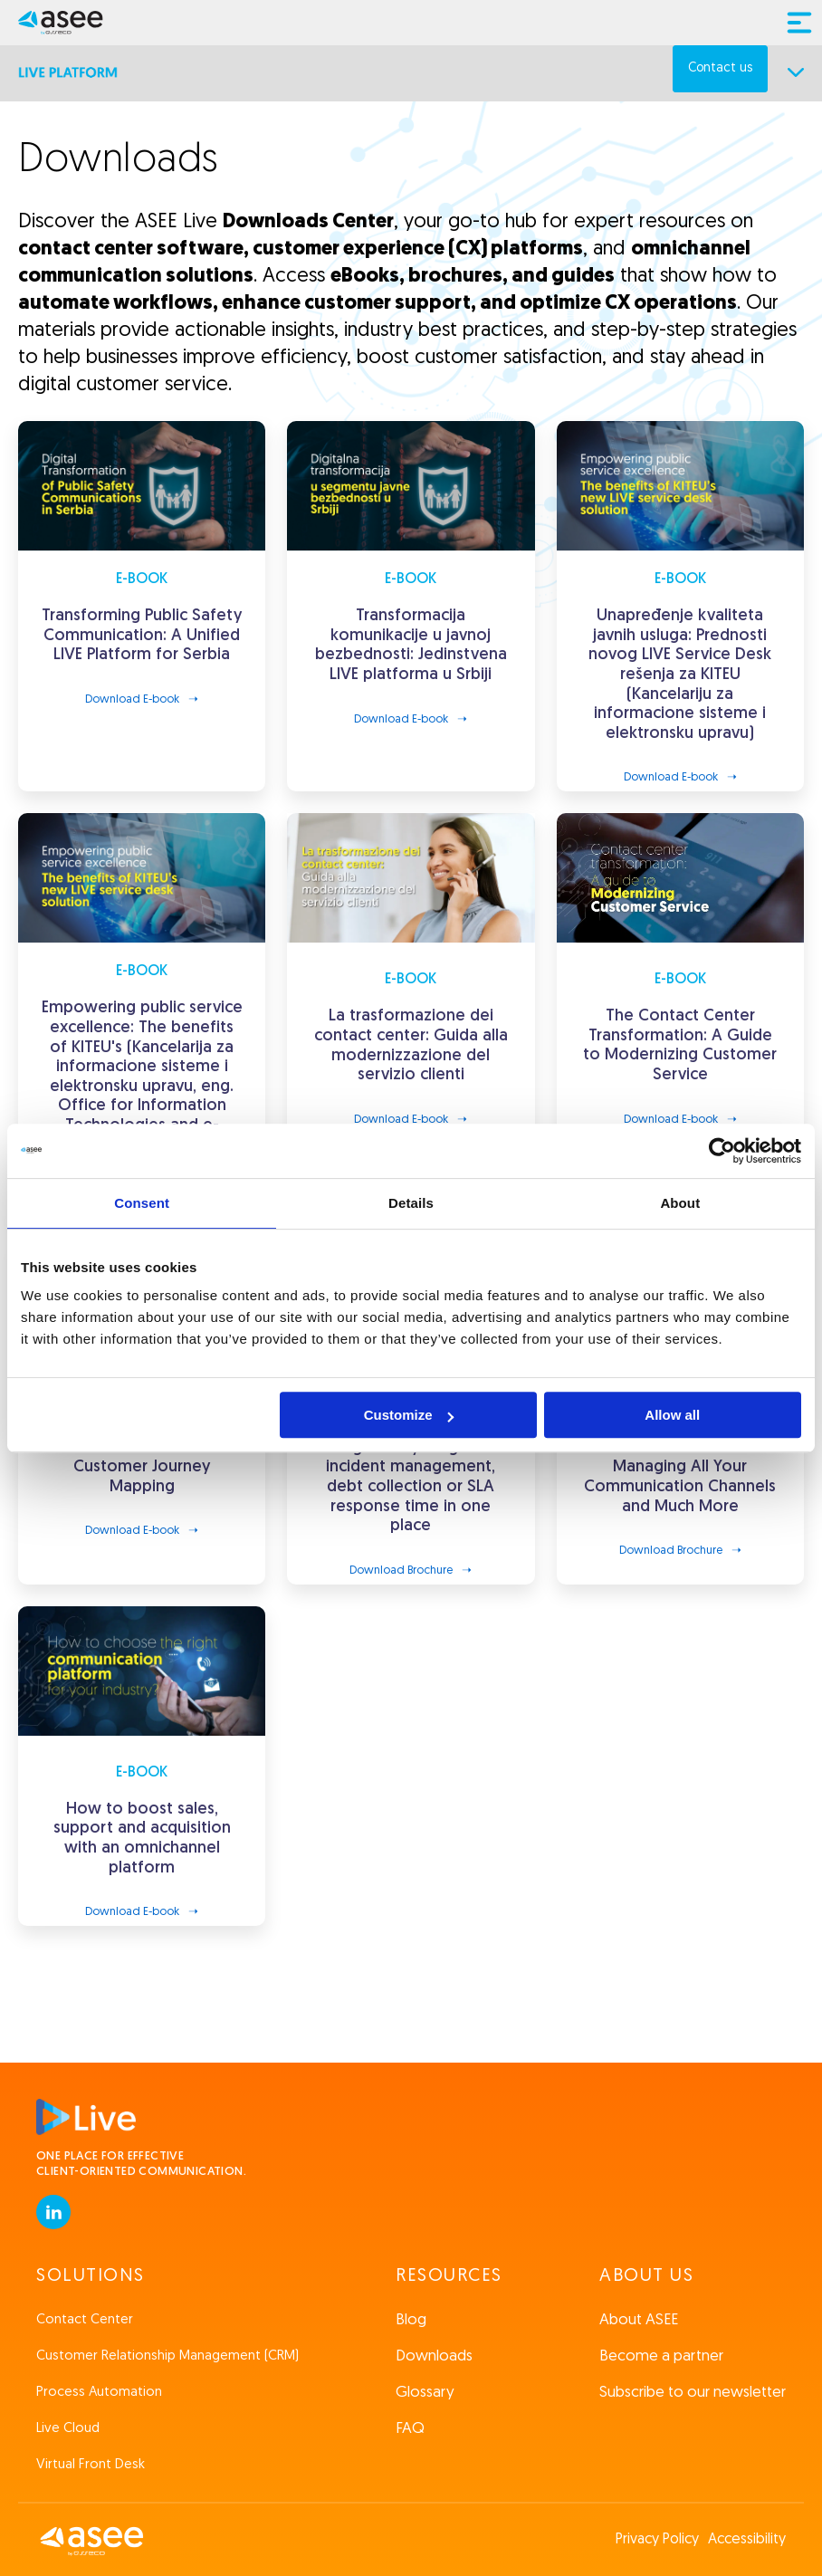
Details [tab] (411, 1203)
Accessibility (747, 2540)
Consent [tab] (141, 1203)
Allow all (672, 1414)
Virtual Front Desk (90, 2465)
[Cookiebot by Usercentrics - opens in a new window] (722, 1150)
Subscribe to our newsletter (692, 2392)
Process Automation (99, 2392)
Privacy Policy (657, 2540)
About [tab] (680, 1203)
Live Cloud (68, 2429)
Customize (409, 1414)
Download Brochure (401, 1570)
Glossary (425, 2392)
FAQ (410, 2429)
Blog (411, 2320)
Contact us (720, 68)
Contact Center (84, 2320)
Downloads (434, 2356)
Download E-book (132, 699)
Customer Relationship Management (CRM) (167, 2356)
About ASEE (638, 2320)
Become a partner (661, 2356)
